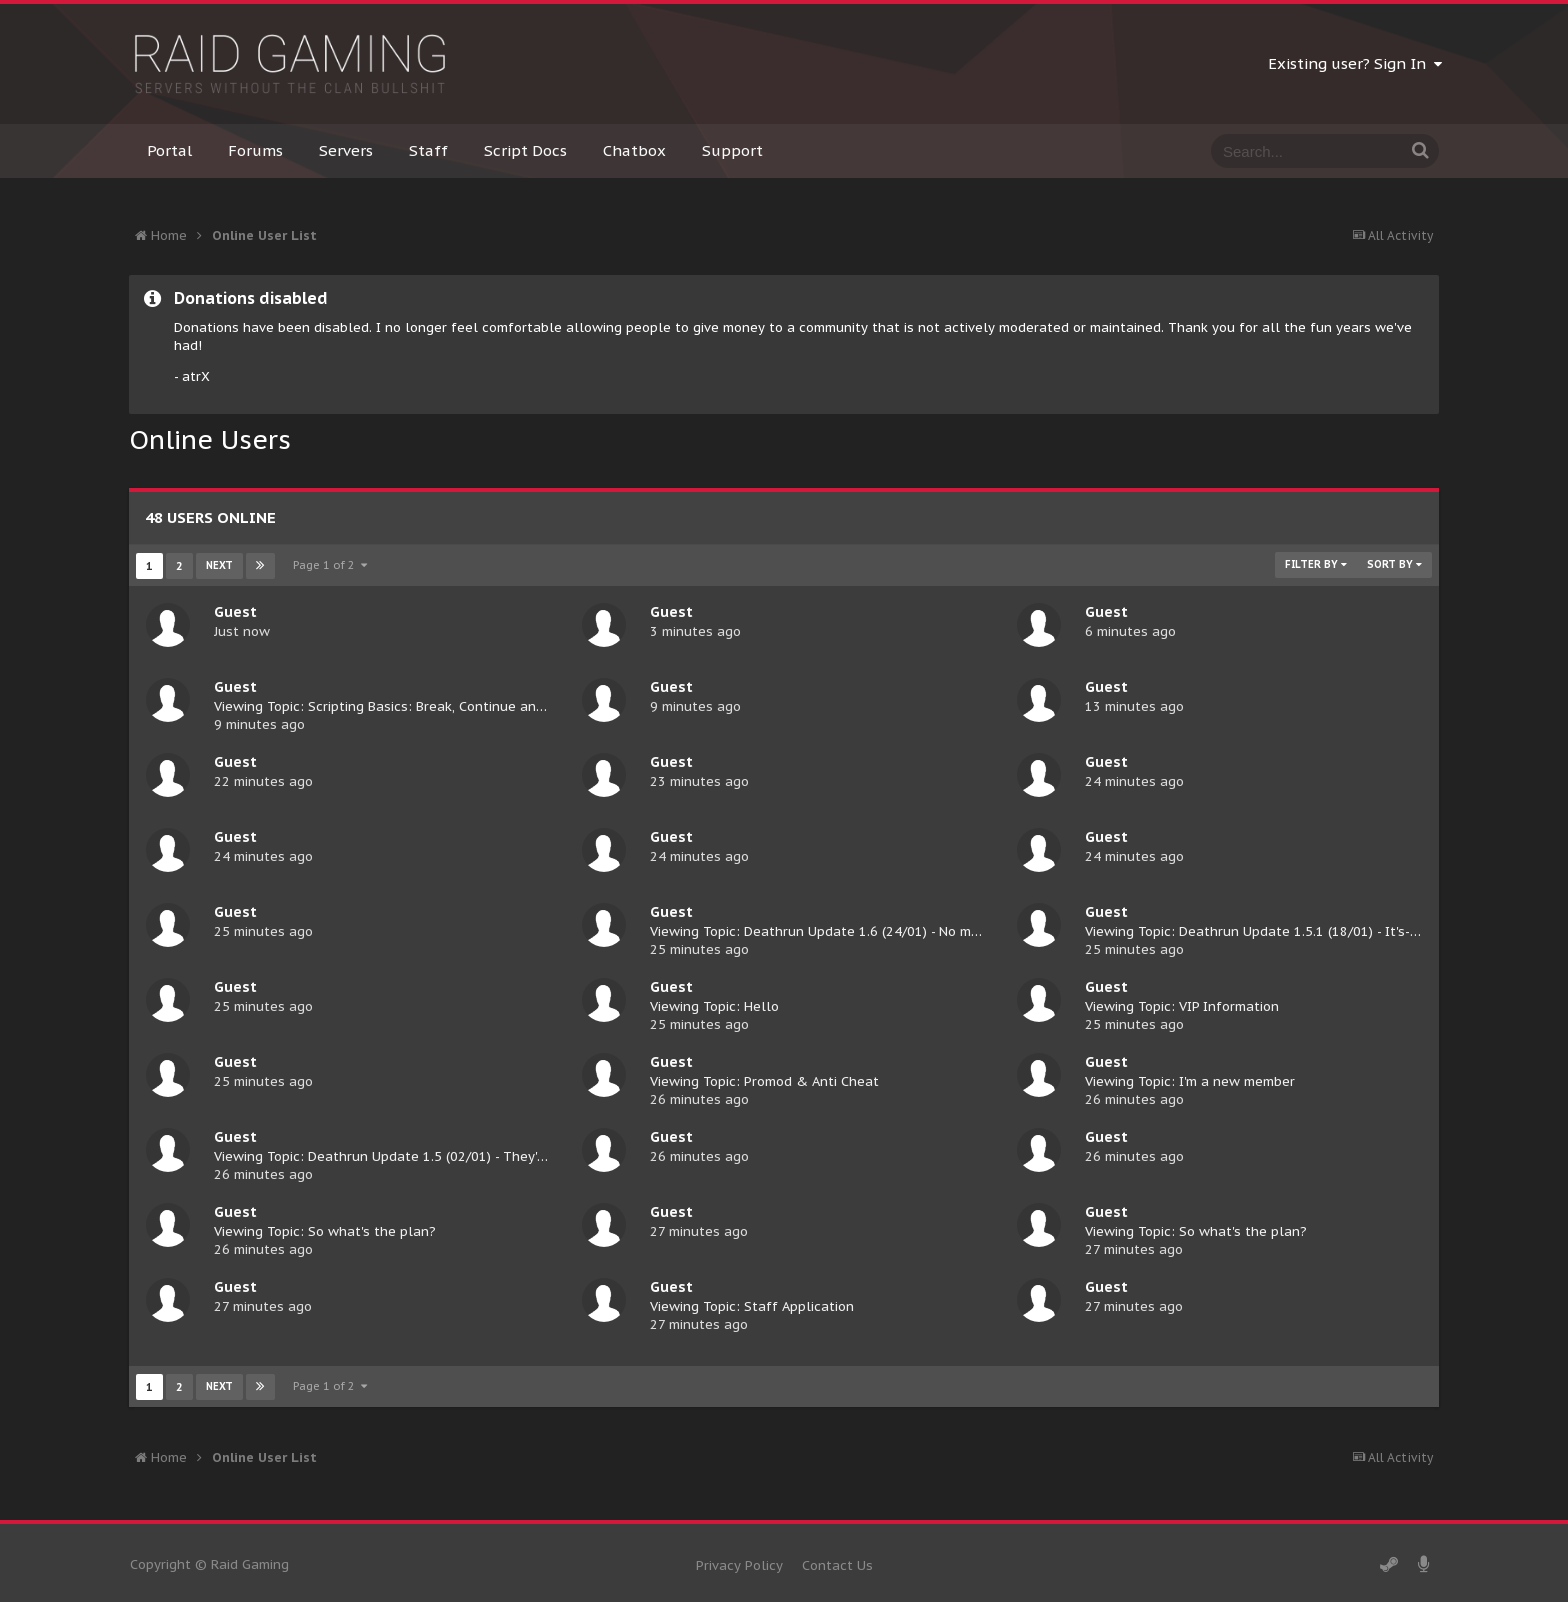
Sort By (1394, 564)
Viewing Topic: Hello (714, 1006)
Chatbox (634, 150)
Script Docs (525, 150)
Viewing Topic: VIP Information (1182, 1006)
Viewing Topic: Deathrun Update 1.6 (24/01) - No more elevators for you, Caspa (902, 931)
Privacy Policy (739, 1565)
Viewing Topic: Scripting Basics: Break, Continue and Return (402, 706)
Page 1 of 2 (330, 565)
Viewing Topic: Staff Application (752, 1306)
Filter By (1316, 564)
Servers (346, 150)
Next (219, 565)
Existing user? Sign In (1355, 63)
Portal (169, 150)
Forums (255, 150)
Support (732, 150)
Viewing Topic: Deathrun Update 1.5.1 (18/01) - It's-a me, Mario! (1286, 931)
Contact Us (837, 1565)
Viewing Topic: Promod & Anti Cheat (764, 1081)
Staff (428, 150)
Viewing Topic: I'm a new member (1190, 1081)
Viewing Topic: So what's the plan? (325, 1231)
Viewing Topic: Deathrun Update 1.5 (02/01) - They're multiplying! (422, 1156)
